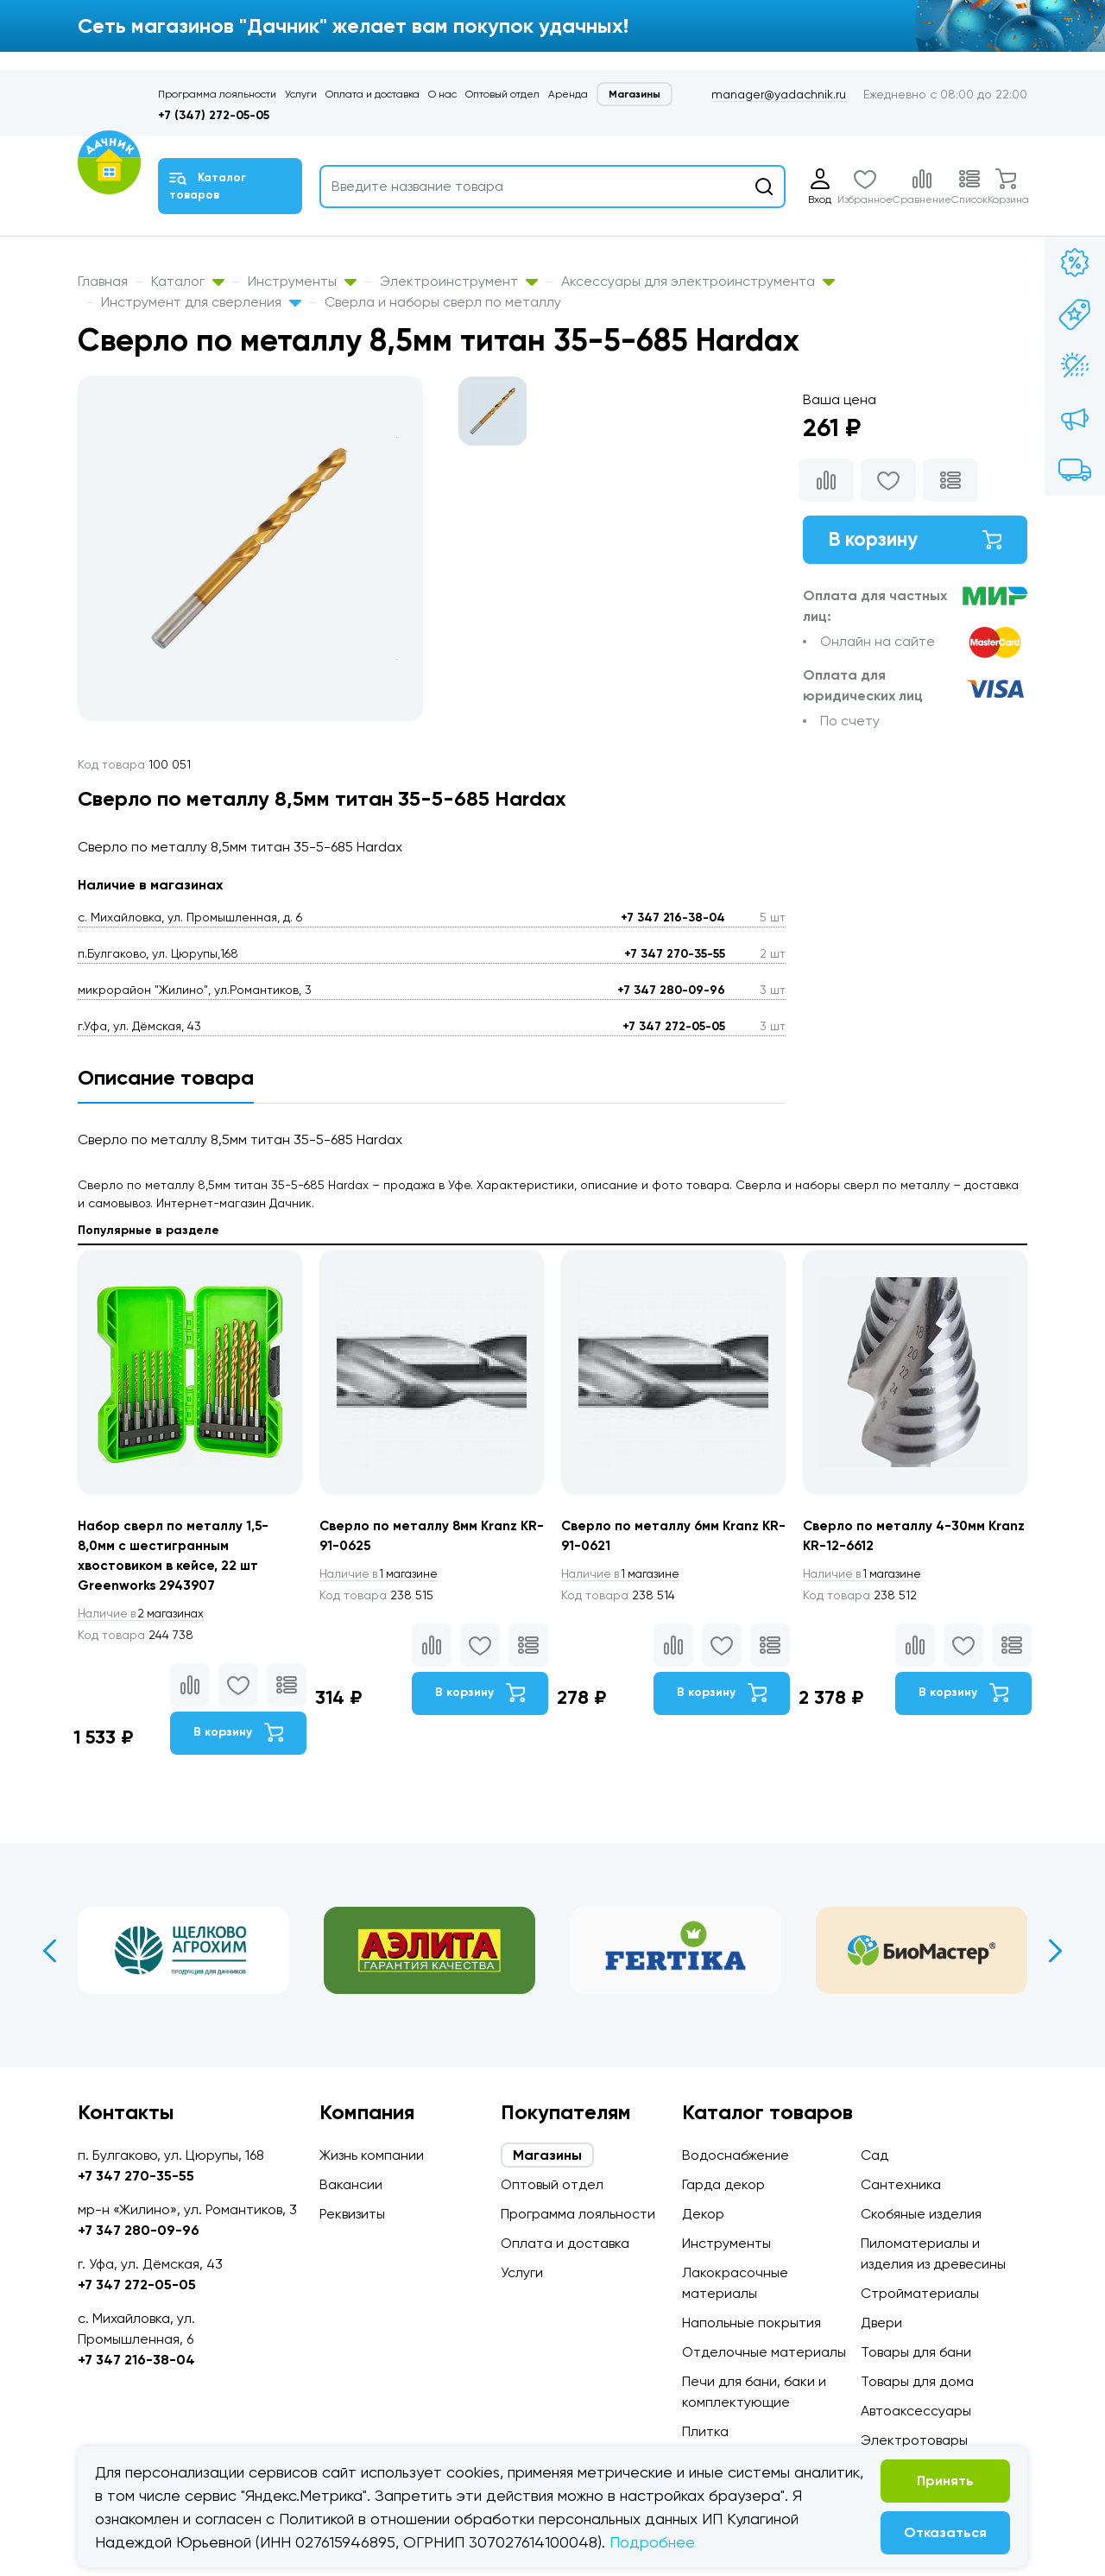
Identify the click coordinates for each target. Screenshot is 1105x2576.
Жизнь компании (371, 2155)
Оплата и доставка (372, 94)
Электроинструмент (459, 281)
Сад (874, 2155)
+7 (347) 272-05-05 (213, 115)
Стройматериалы (920, 2293)
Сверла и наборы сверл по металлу (443, 302)
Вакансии (350, 2184)
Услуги (301, 94)
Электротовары (914, 2440)
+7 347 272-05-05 (673, 1026)
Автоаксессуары (916, 2410)
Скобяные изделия (921, 2214)
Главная (103, 281)
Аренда (568, 94)
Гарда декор (723, 2184)
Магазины (634, 94)
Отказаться (945, 2532)
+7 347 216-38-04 (673, 917)
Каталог (187, 281)
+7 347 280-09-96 (671, 990)
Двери (881, 2322)
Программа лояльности (217, 94)
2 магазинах (145, 1616)
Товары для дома (917, 2381)
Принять (945, 2480)
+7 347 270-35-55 (674, 953)
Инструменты (302, 281)
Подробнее (652, 2542)
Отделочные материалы (764, 2352)
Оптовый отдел (502, 94)
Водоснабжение (735, 2155)
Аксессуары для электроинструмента (698, 281)
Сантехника (901, 2184)
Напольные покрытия (751, 2322)
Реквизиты (352, 2214)
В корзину (915, 541)
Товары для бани (916, 2352)
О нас (442, 94)
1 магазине (382, 1575)
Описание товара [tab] (166, 1077)
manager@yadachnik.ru (778, 94)
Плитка (705, 2431)
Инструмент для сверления (201, 302)
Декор (703, 2214)
